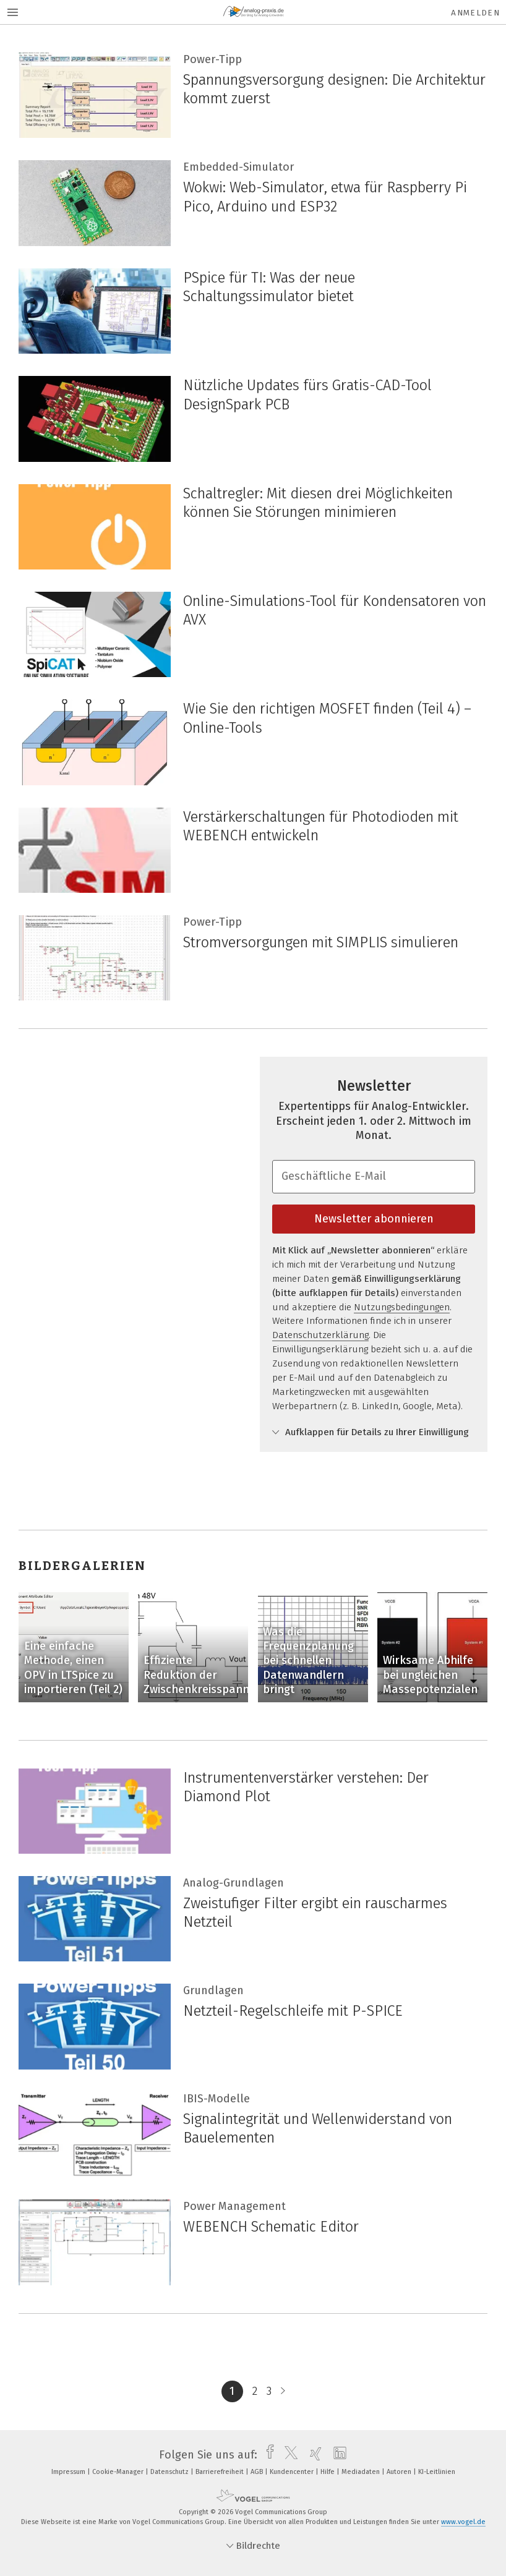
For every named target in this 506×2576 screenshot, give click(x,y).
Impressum (69, 2472)
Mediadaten (361, 2472)
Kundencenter (292, 2472)
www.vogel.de (463, 2522)
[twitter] (288, 2455)
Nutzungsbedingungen (402, 1307)
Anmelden (475, 12)
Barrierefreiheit (220, 2472)
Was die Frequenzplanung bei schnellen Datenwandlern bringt (308, 1661)
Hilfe (328, 2472)
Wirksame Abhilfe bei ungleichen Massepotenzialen (430, 1674)
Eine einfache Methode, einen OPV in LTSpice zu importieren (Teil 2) (73, 1667)
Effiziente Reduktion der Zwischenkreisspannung (206, 1674)
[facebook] (266, 2455)
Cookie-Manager (118, 2472)
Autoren (400, 2472)
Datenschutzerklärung (320, 1335)
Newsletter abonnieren (374, 1219)
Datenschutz (170, 2472)
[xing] (312, 2455)
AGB (258, 2472)
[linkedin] (337, 2455)
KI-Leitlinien (436, 2472)
